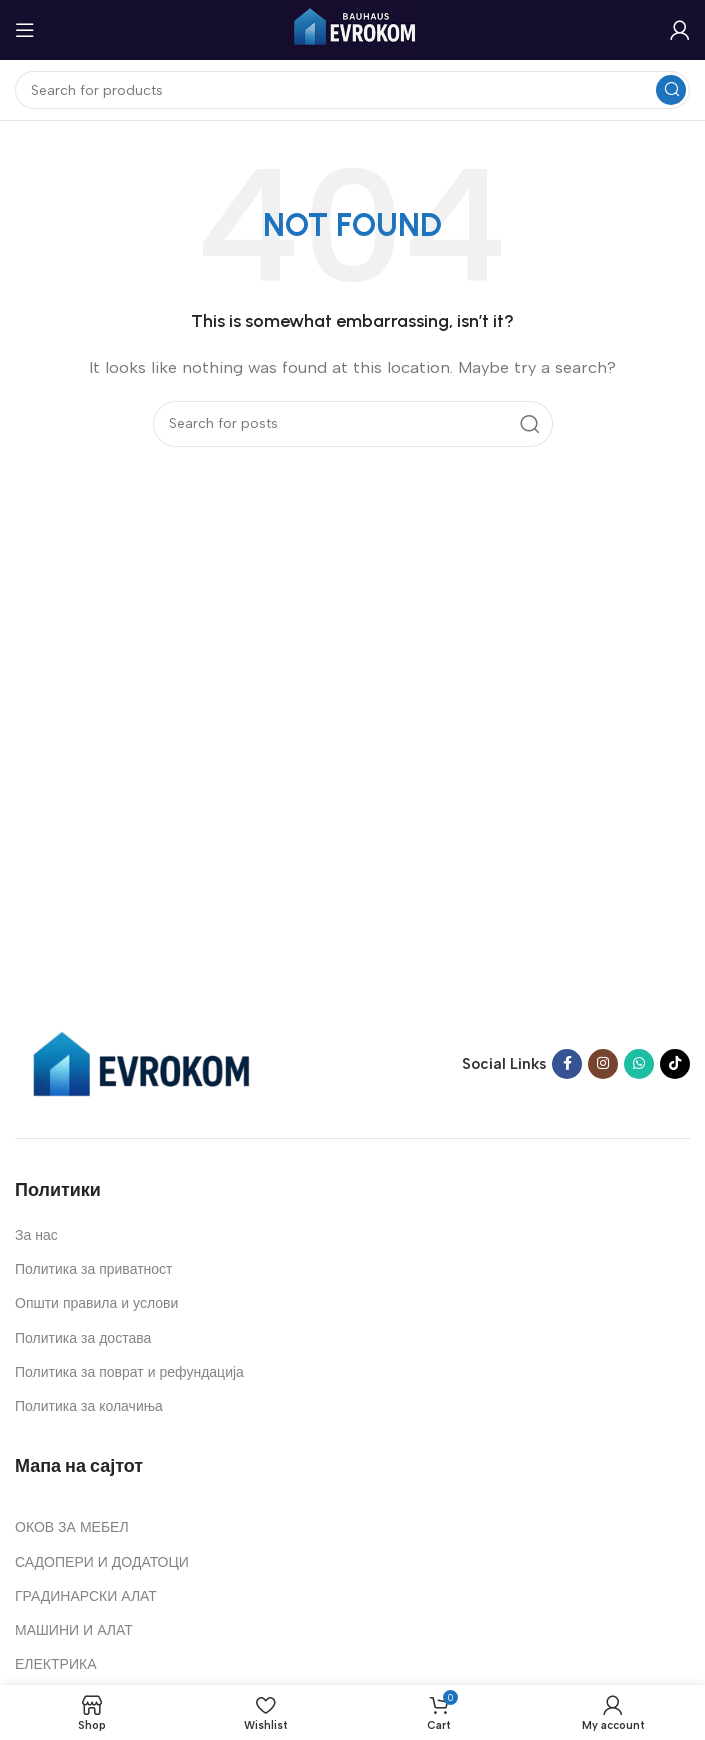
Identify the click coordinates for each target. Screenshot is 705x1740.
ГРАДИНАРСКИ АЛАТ (86, 1596)
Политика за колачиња (89, 1406)
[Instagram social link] (603, 1064)
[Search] (352, 90)
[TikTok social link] (675, 1064)
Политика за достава (83, 1338)
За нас (36, 1235)
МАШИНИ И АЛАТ (74, 1630)
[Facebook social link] (567, 1064)
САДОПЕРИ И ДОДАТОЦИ (102, 1562)
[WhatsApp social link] (639, 1064)
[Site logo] (352, 29)
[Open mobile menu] (25, 30)
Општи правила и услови (96, 1303)
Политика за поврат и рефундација (129, 1372)
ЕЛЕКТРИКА (55, 1664)
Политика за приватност (93, 1269)
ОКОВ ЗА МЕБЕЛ (72, 1527)
